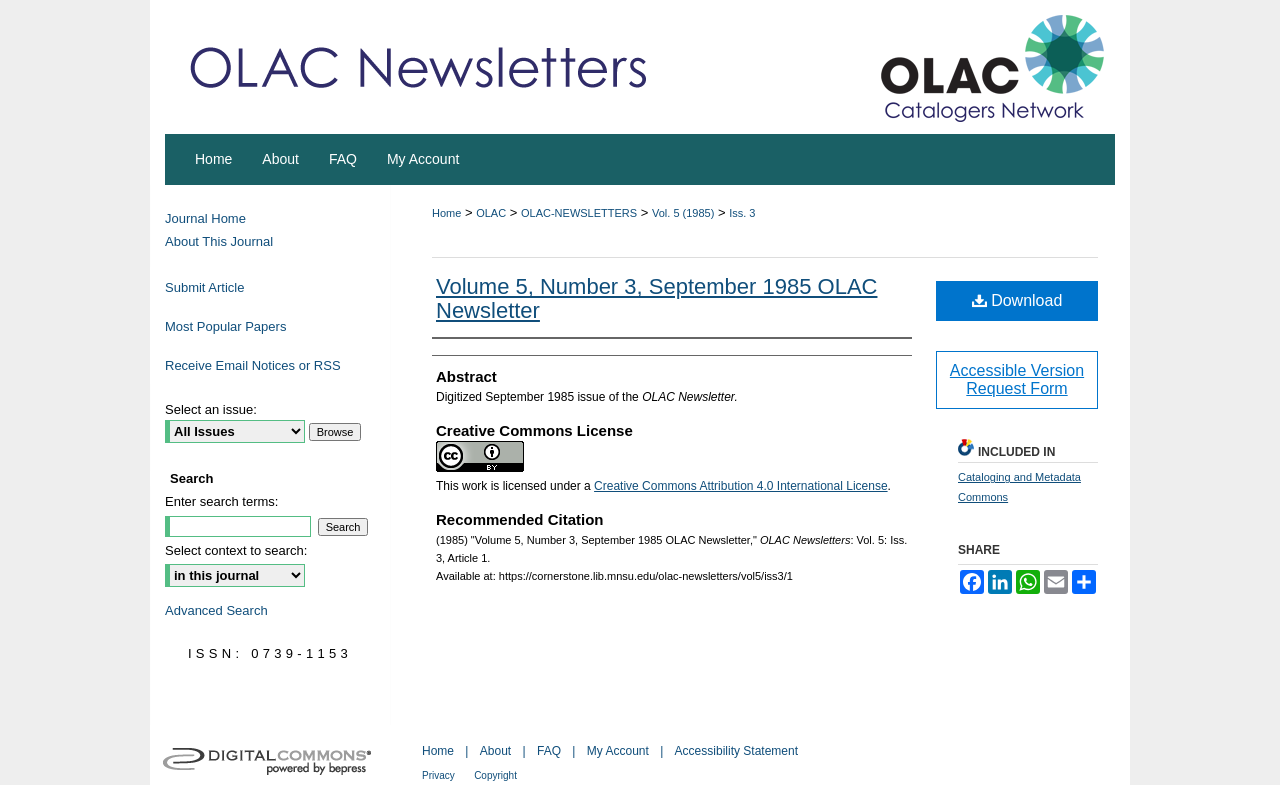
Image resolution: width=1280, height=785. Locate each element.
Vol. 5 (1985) (683, 213)
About (495, 751)
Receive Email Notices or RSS (253, 365)
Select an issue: (211, 409)
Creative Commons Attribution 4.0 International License (741, 486)
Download (1017, 300)
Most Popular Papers (225, 326)
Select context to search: (236, 550)
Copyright (495, 775)
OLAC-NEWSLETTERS (579, 213)
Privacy (438, 775)
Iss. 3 (742, 213)
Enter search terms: (221, 501)
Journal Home (205, 218)
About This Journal (219, 241)
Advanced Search (216, 610)
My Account (618, 751)
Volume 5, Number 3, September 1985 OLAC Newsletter (656, 298)
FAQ (549, 751)
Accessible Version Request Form (1017, 379)
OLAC (491, 213)
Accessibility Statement (736, 751)
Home (446, 213)
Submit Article (204, 287)
